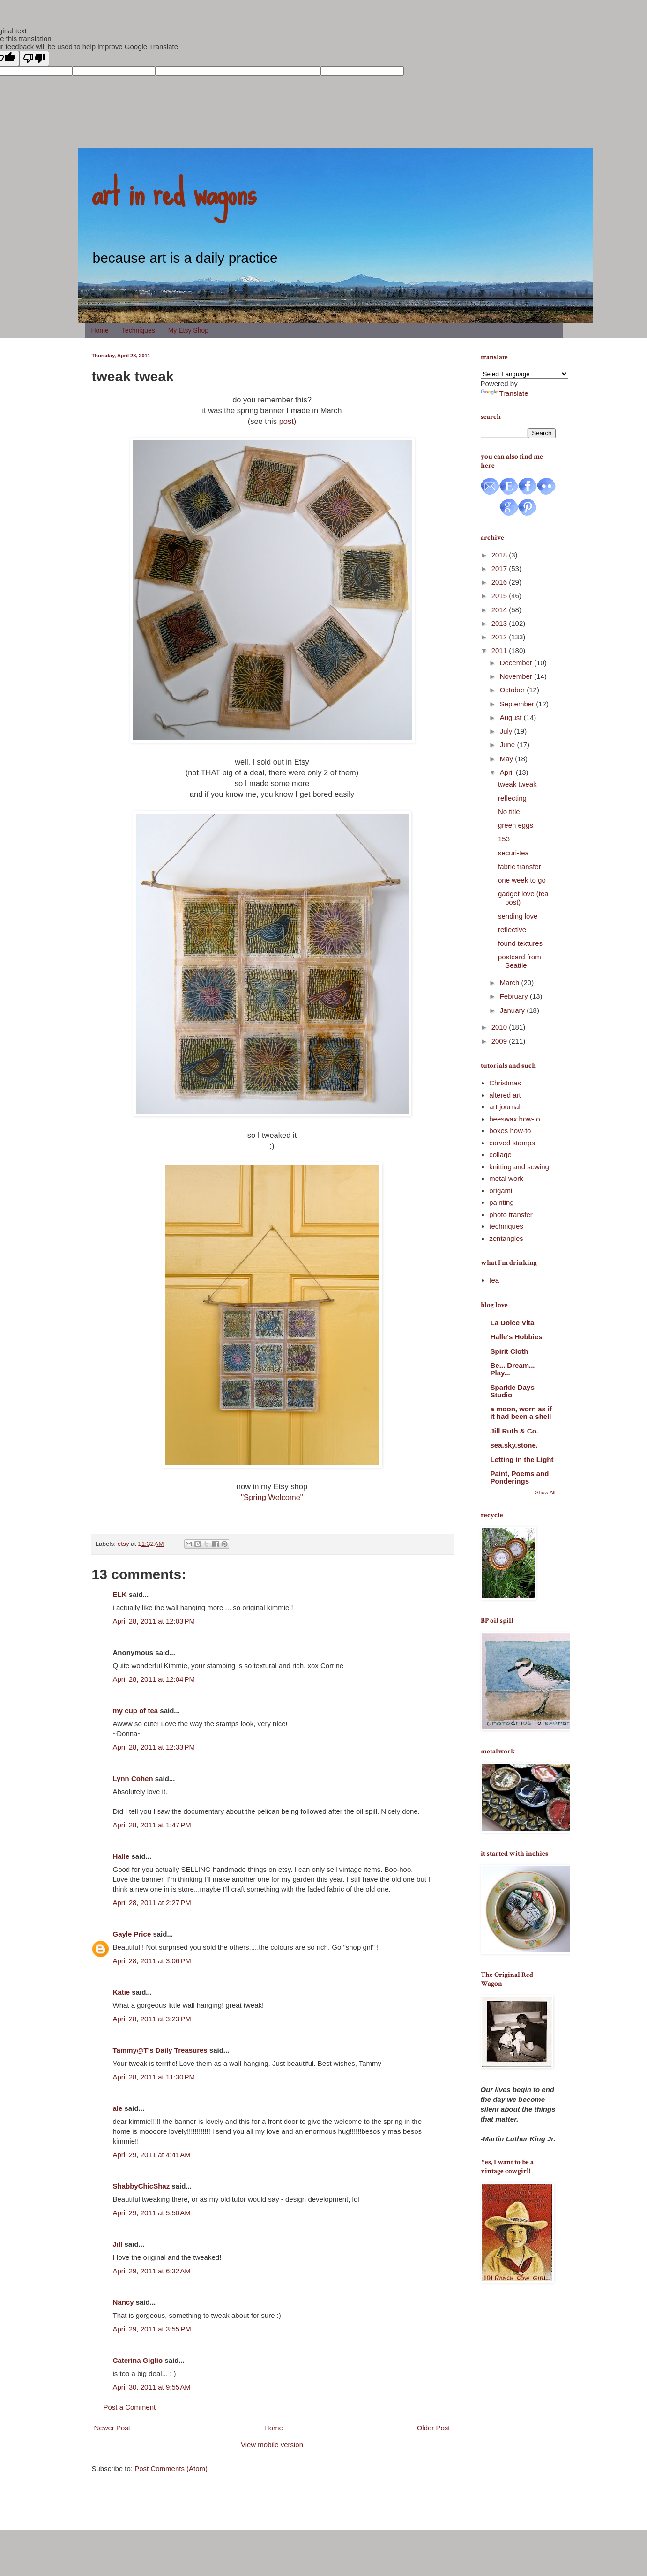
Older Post (433, 2428)
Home (100, 330)
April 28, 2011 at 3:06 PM (152, 1961)
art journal (505, 1107)
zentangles (506, 1238)
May (507, 759)
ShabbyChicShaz (141, 2186)
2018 (500, 555)
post (286, 421)
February (515, 996)
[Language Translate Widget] (524, 374)
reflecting (512, 798)
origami (500, 1191)
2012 (500, 637)
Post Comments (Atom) (171, 2468)
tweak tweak (517, 784)
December (517, 663)
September (518, 704)
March (510, 983)
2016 (500, 582)
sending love (517, 916)
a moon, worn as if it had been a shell (521, 1412)
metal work (506, 1178)
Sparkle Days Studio (513, 1391)
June (508, 745)
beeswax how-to (514, 1119)
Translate (504, 393)
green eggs (515, 825)
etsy (123, 1543)
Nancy (123, 2302)
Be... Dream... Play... (513, 1369)
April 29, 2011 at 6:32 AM (152, 2271)
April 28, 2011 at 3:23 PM (152, 2019)
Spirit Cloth (509, 1351)
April (508, 772)
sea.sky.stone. (514, 1445)
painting (501, 1202)
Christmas (505, 1083)
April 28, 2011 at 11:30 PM (154, 2077)
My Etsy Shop (188, 330)
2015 (500, 596)
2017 (500, 568)
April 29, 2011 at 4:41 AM (152, 2155)
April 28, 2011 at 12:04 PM (154, 1679)
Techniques (138, 330)
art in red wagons (174, 192)
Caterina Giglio (138, 2360)
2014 (500, 610)
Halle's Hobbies (517, 1337)
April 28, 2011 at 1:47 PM (152, 1825)
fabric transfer (519, 866)
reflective (512, 930)
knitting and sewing (519, 1167)
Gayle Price (132, 1934)
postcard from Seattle (519, 961)
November (517, 676)
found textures (520, 943)
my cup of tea (135, 1711)
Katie (121, 1992)
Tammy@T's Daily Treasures (160, 2050)
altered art (505, 1095)
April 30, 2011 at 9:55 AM (152, 2387)
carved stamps (512, 1143)
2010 (500, 1027)
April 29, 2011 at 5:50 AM (152, 2213)
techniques (506, 1226)
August (512, 717)
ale (118, 2108)
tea (494, 1280)
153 (504, 839)
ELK (120, 1594)
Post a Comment (130, 2407)
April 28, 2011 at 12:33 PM (154, 1747)
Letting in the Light (522, 1459)
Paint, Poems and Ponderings (520, 1477)
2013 (500, 623)
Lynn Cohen (133, 1778)
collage (500, 1154)
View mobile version (272, 2445)
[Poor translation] (34, 58)
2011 (500, 650)
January (513, 1010)
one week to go (522, 880)
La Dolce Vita (513, 1323)
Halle (121, 1856)
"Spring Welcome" (272, 1497)
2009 (500, 1041)
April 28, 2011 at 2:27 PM (152, 1903)
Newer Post (112, 2428)
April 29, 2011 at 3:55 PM (152, 2329)
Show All (545, 1492)
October (513, 690)
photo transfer (511, 1214)
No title (509, 812)
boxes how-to (510, 1131)
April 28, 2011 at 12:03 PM (154, 1621)
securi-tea (513, 853)
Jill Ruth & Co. (515, 1431)
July (507, 731)
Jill (118, 2244)
